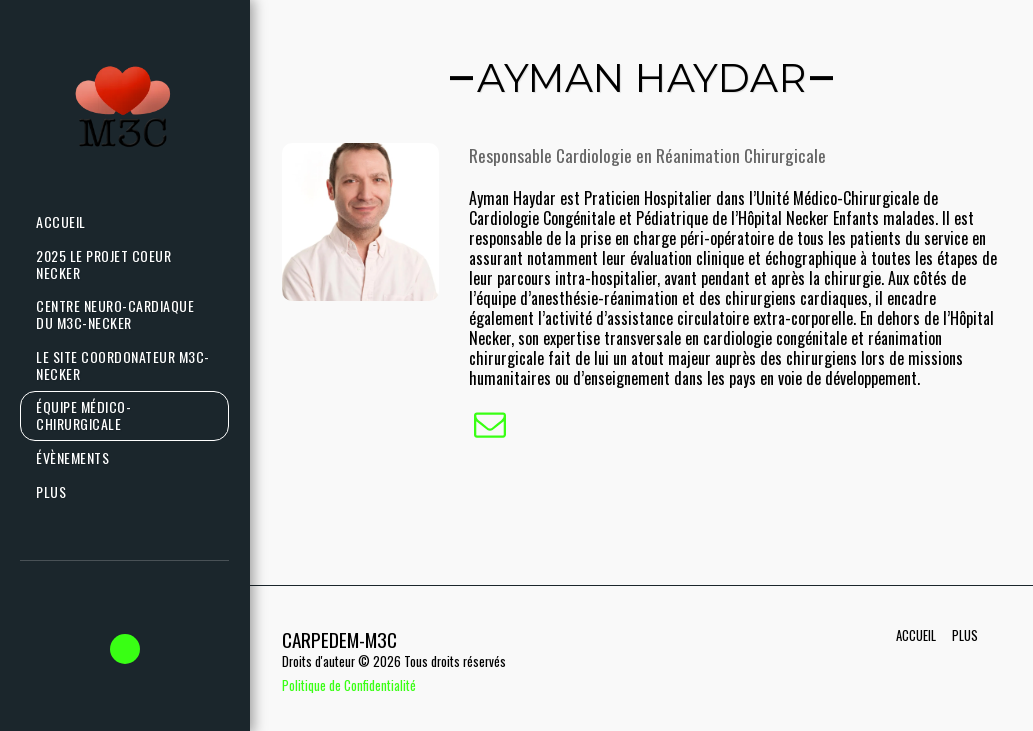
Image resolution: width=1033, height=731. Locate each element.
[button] (125, 649)
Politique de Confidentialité (349, 685)
